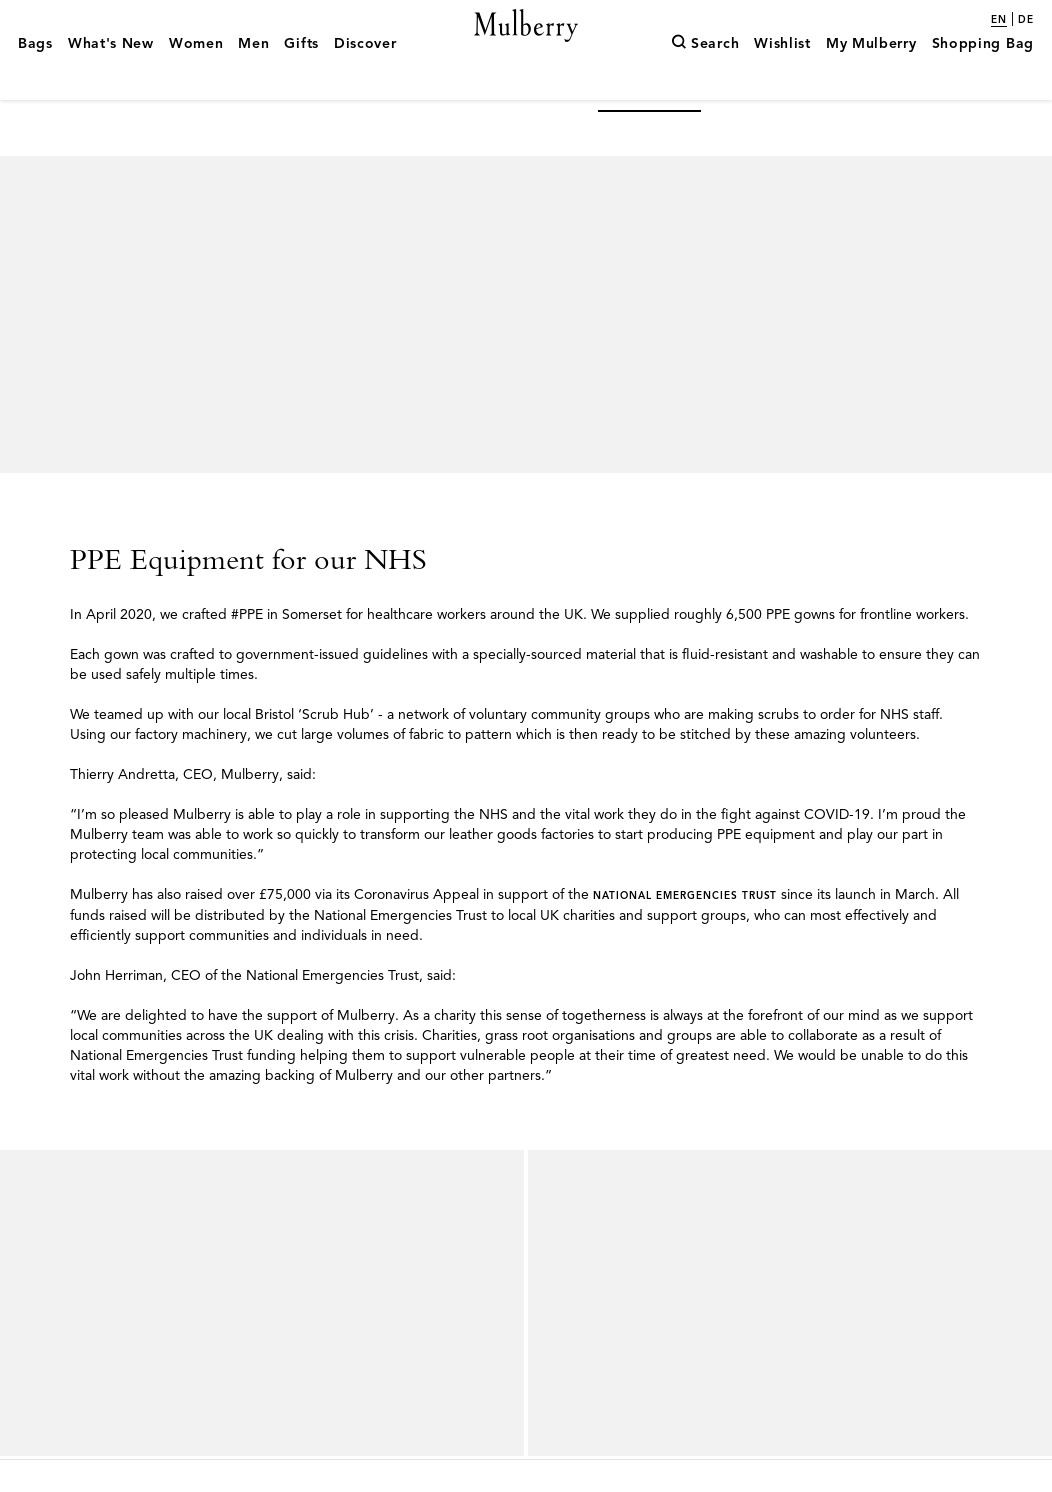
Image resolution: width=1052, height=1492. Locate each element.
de (1026, 20)
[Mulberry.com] (526, 48)
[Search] (705, 73)
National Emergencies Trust (685, 928)
